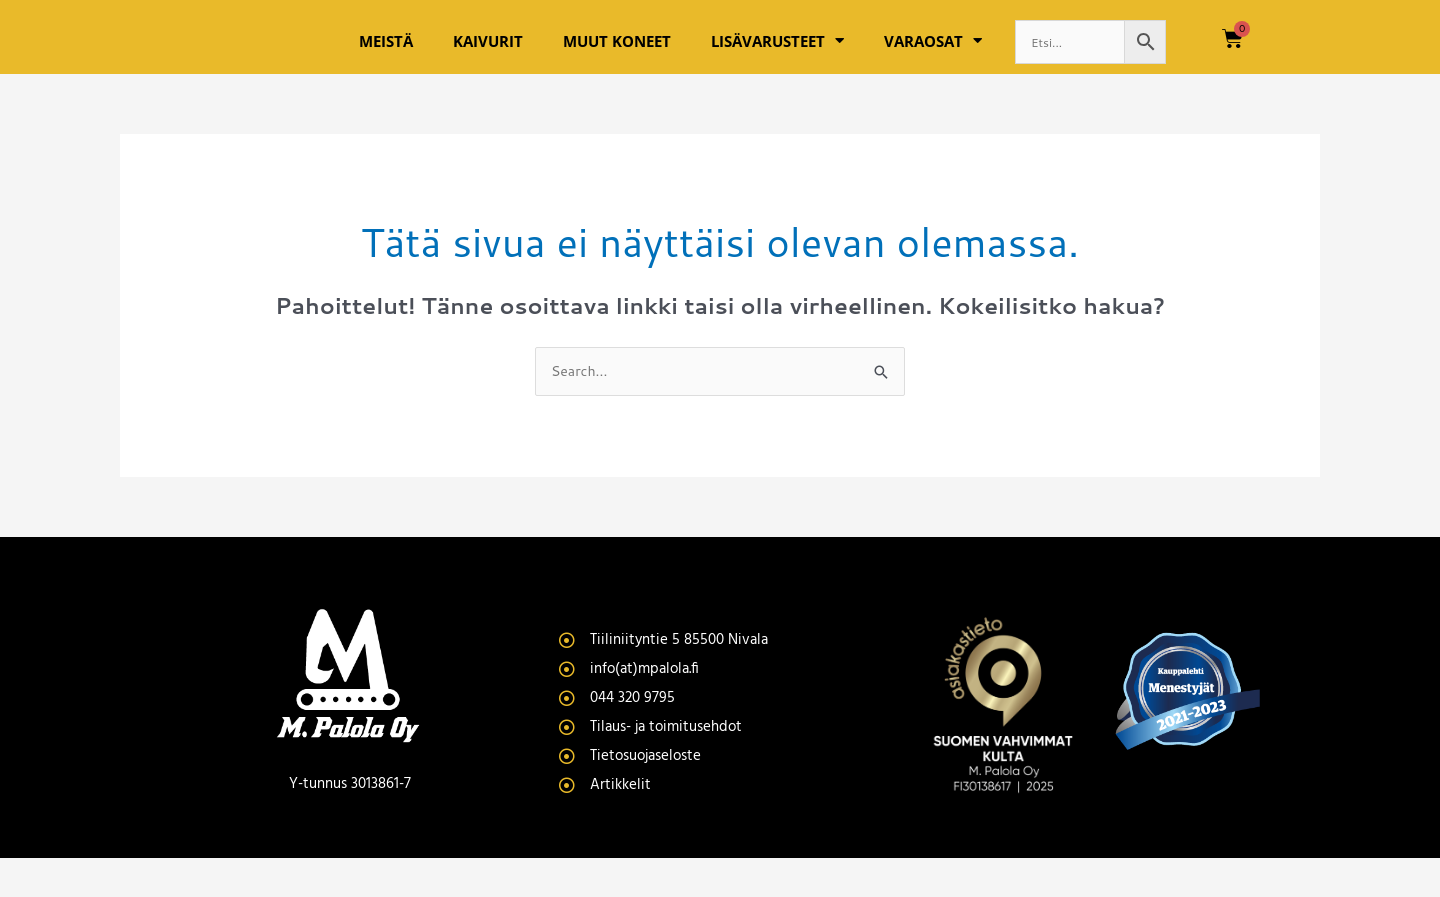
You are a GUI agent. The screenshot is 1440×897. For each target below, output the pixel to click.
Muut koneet (617, 59)
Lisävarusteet (777, 59)
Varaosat (933, 59)
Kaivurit (488, 59)
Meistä (386, 59)
